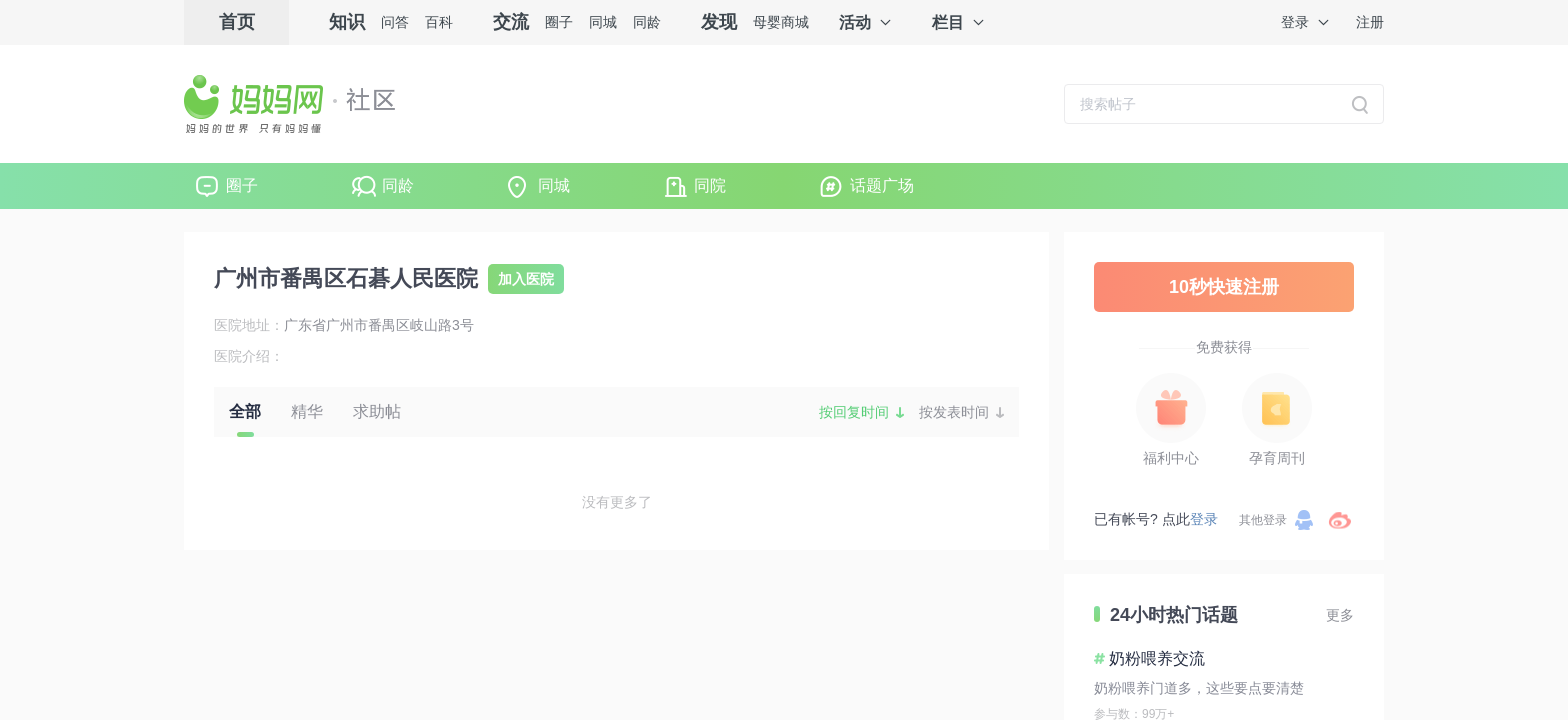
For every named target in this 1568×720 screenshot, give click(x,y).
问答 (395, 22)
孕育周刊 (1277, 458)
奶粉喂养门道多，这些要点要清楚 (1199, 688)
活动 (855, 22)
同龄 (647, 22)
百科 (439, 22)
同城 (603, 22)
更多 (1340, 615)
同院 (710, 185)
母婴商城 (781, 22)
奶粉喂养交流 (1157, 658)
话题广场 (882, 185)
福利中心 (1171, 458)
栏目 (948, 22)
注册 (1370, 22)
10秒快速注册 (1224, 287)
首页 (237, 22)
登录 (1295, 22)
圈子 (559, 22)
